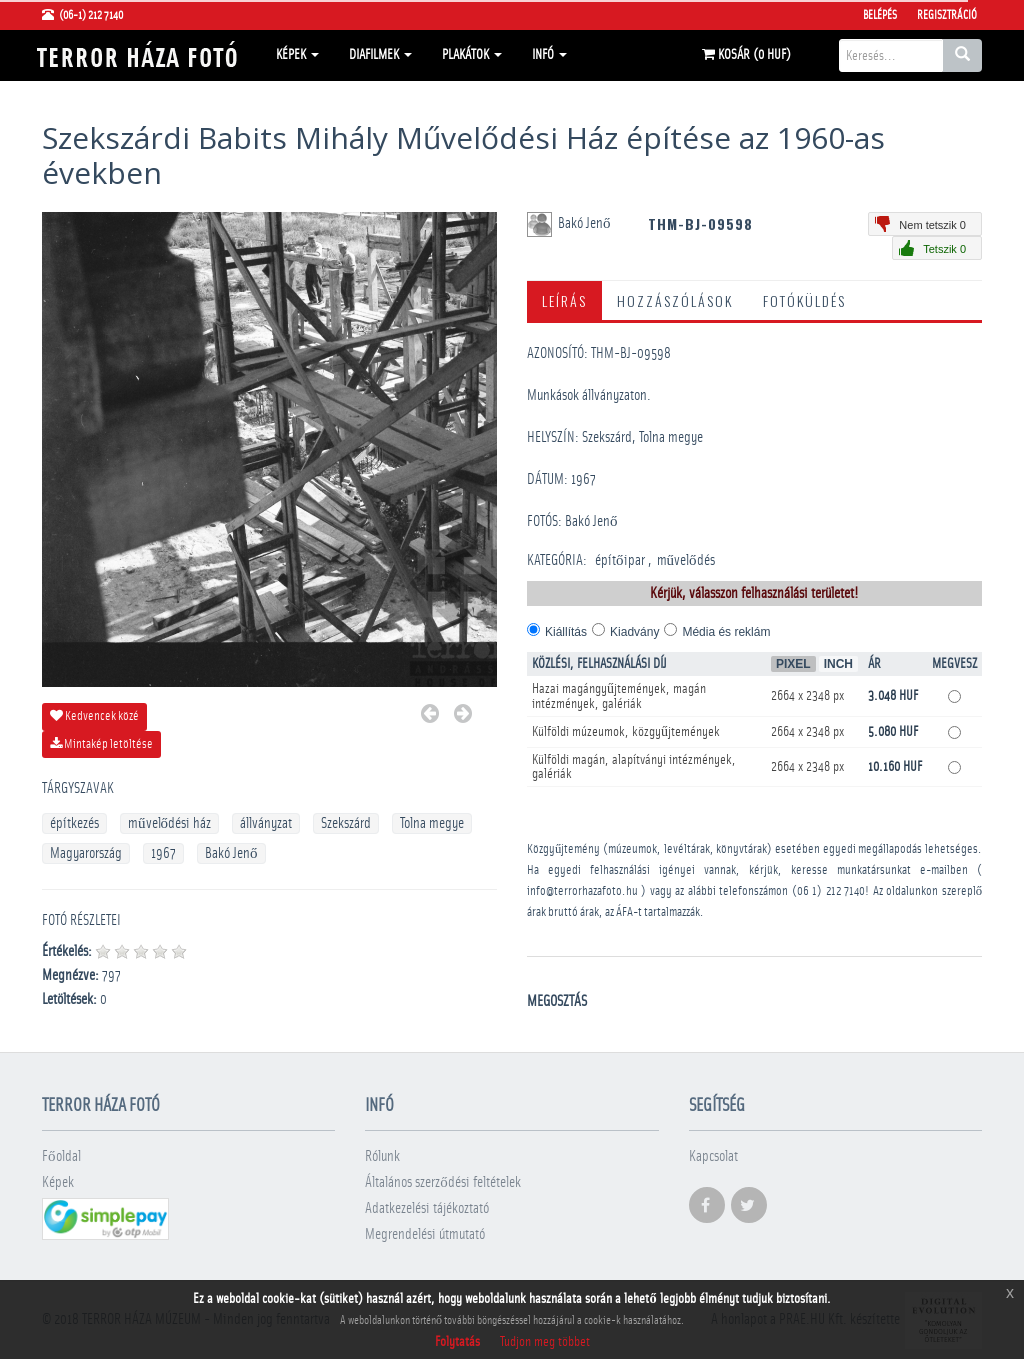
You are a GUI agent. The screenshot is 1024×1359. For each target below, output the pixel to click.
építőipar (620, 560)
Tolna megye (432, 823)
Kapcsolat (713, 1156)
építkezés (74, 823)
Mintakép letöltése (101, 744)
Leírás (564, 300)
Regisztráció (947, 15)
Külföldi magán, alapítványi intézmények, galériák (634, 767)
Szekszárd (346, 823)
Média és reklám (726, 632)
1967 (163, 853)
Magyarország (86, 853)
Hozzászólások (675, 300)
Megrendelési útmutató (425, 1234)
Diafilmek (380, 55)
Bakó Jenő (231, 853)
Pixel (793, 664)
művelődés (686, 560)
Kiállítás (566, 632)
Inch (838, 664)
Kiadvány (634, 632)
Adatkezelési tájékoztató (427, 1208)
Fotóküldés (804, 300)
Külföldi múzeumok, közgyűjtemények (626, 732)
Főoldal (61, 1156)
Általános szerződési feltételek (443, 1182)
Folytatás (457, 1342)
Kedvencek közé (94, 716)
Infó (549, 55)
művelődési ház (169, 823)
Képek (297, 55)
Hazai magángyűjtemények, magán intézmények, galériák (619, 696)
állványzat (266, 823)
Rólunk (382, 1156)
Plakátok (472, 55)
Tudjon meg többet (545, 1342)
